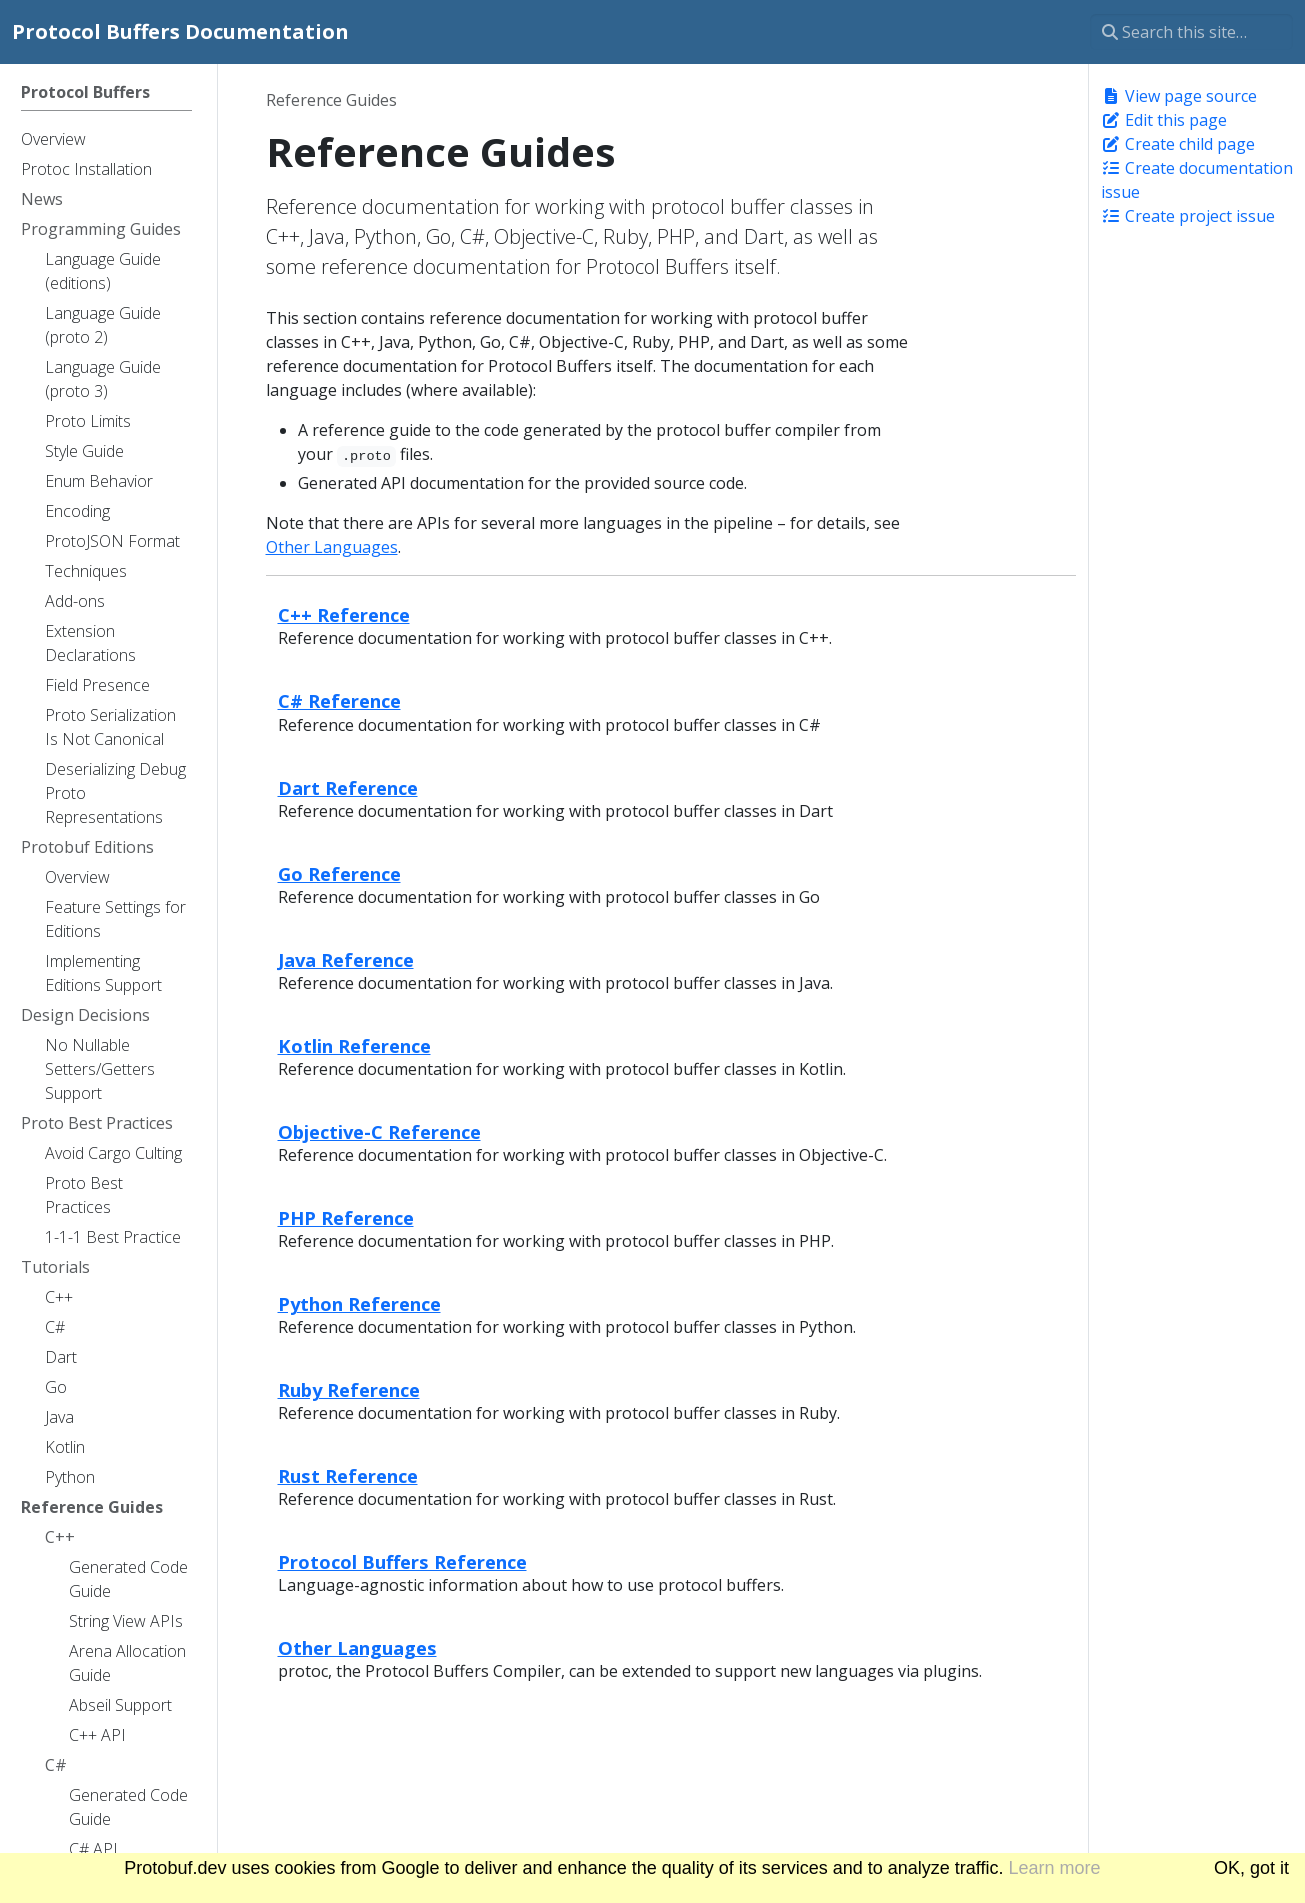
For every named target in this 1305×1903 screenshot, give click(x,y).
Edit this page (1164, 120)
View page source (1179, 96)
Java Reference (346, 959)
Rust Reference (348, 1475)
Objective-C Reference (379, 1131)
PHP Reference (346, 1217)
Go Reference (339, 873)
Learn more (1055, 1868)
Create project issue (1188, 216)
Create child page (1178, 144)
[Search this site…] (1191, 32)
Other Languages (332, 547)
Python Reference (359, 1303)
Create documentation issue (1197, 180)
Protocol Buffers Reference (402, 1561)
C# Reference (339, 700)
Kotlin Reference (354, 1045)
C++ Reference (344, 614)
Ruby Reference (349, 1389)
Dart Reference (348, 787)
